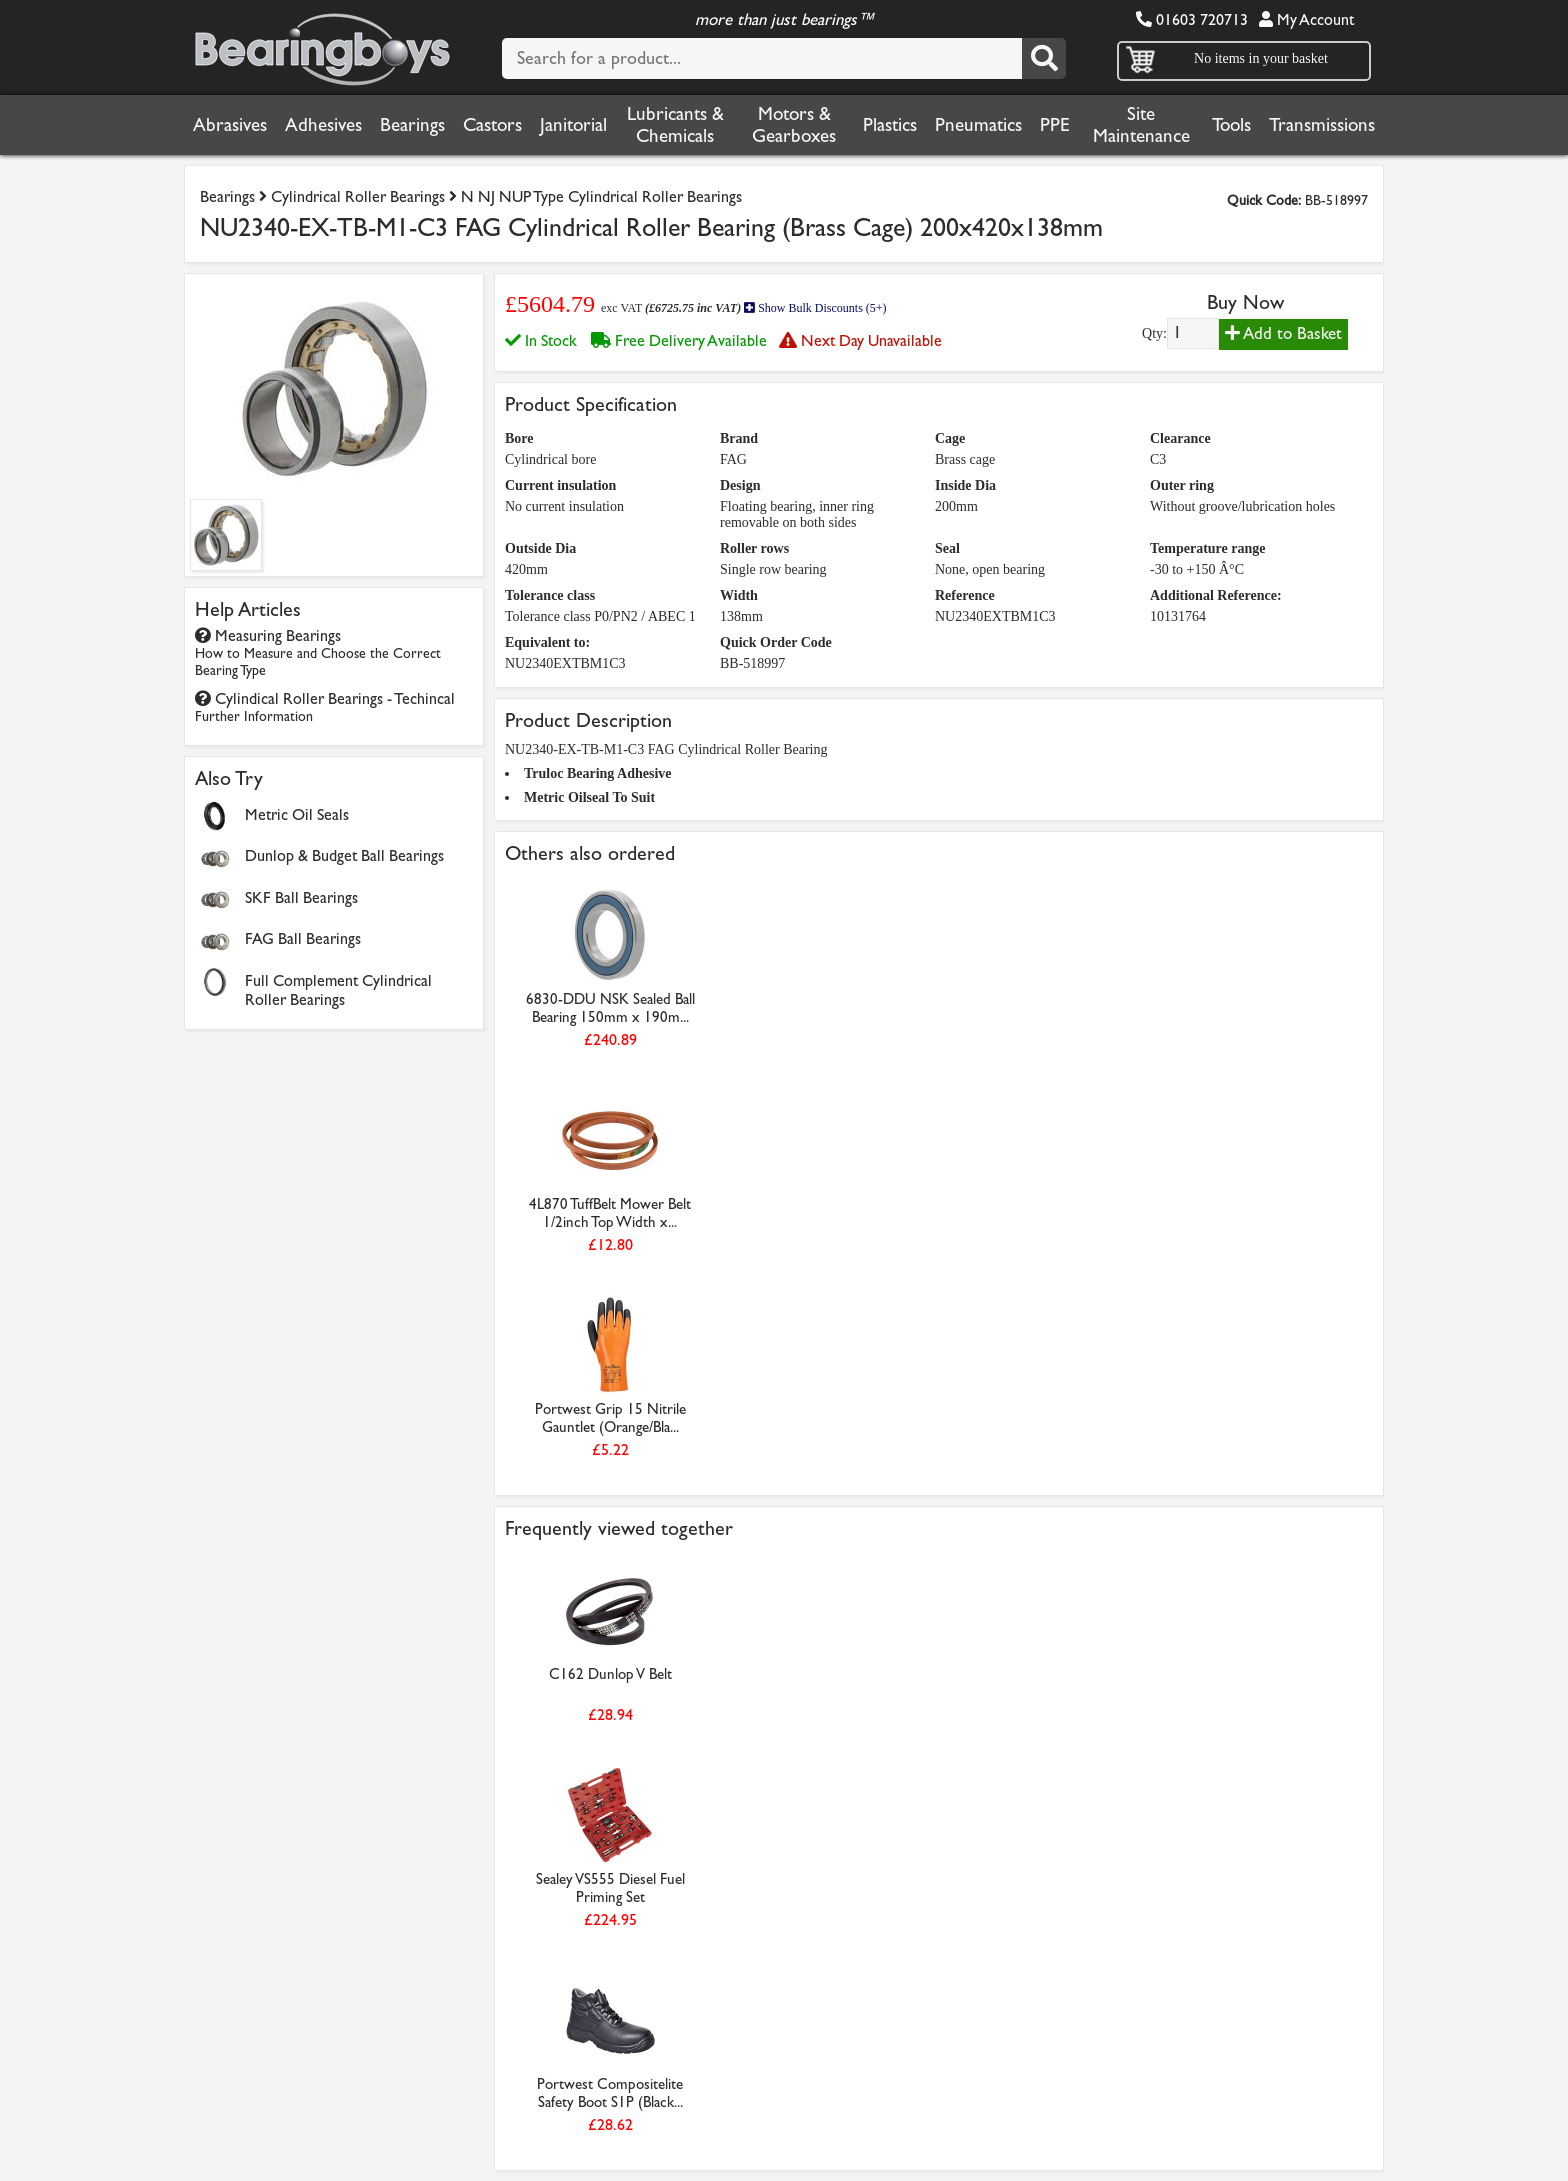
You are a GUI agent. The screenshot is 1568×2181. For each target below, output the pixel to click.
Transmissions (1322, 125)
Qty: (1154, 333)
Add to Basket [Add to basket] (1283, 333)
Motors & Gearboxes (794, 125)
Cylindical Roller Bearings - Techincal (325, 707)
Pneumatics (978, 125)
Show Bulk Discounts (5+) (815, 308)
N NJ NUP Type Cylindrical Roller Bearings (601, 196)
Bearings (412, 125)
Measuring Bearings (318, 652)
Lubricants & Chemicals (675, 125)
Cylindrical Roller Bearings (358, 196)
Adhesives (323, 125)
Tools (1231, 125)
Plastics (890, 125)
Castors (492, 125)
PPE (1055, 125)
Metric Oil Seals (297, 814)
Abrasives (230, 125)
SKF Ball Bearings (301, 897)
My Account (1306, 19)
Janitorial (573, 125)
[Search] (1044, 58)
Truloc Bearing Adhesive (598, 773)
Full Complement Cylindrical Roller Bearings (338, 990)
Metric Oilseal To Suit (589, 797)
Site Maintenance (1141, 125)
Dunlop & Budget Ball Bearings (344, 855)
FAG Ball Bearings (303, 938)
